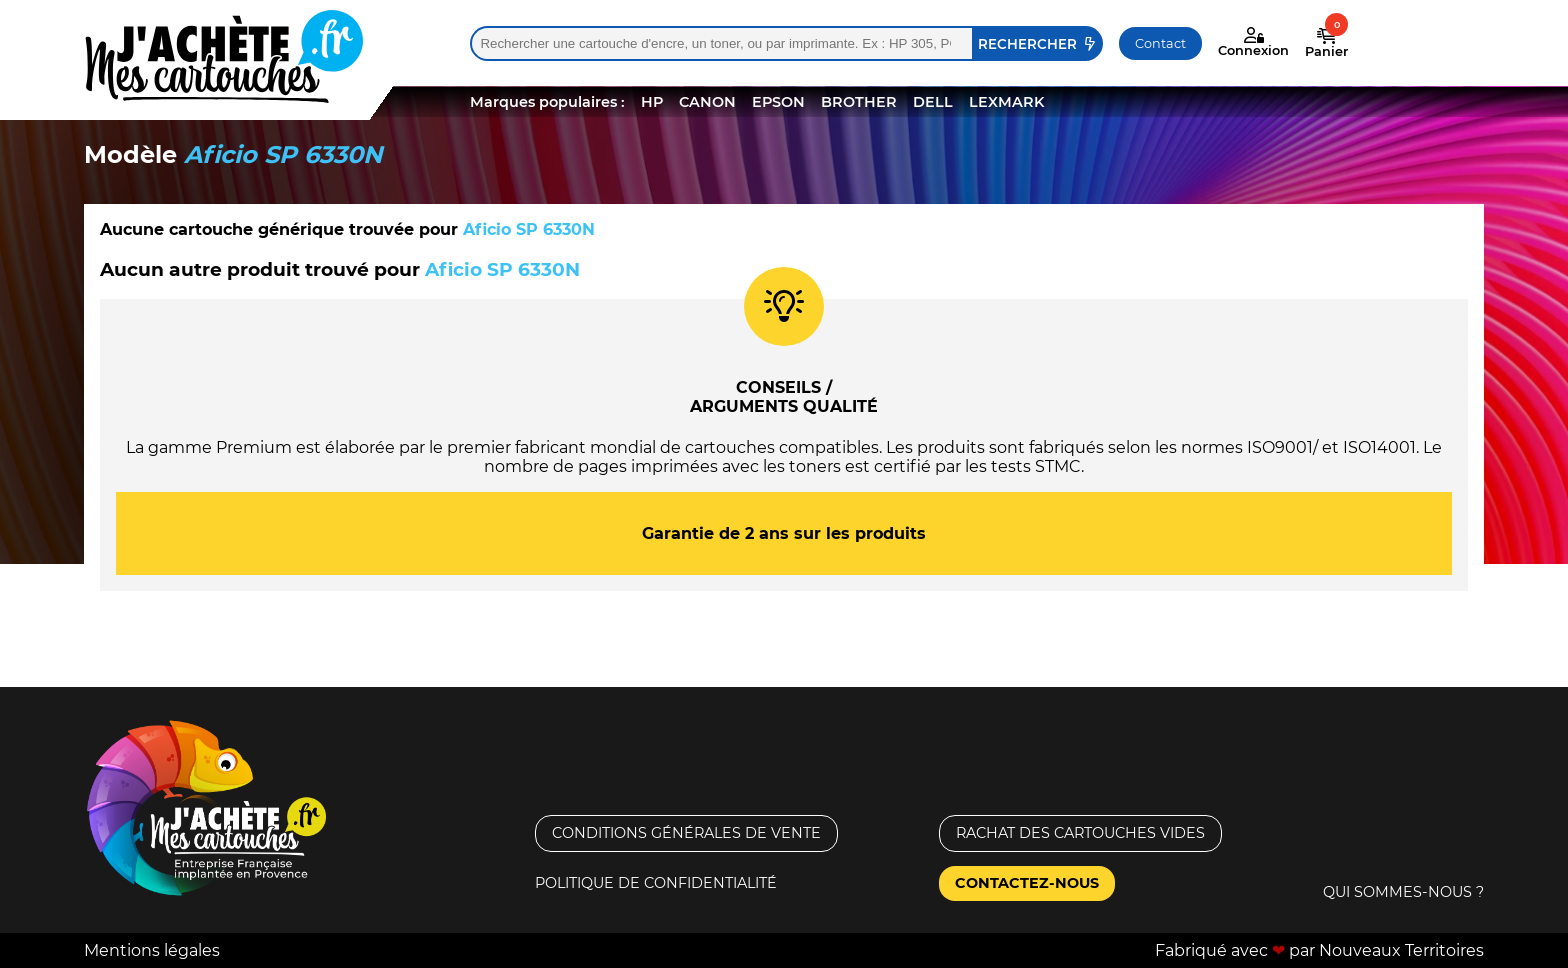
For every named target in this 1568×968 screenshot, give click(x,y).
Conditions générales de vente (686, 833)
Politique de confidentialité (656, 883)
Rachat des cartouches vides (1080, 833)
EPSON (778, 102)
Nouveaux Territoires (1401, 950)
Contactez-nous (1027, 883)
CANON (707, 102)
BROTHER (859, 102)
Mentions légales (152, 950)
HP (652, 102)
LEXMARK (1006, 102)
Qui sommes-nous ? (1403, 892)
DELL (933, 102)
